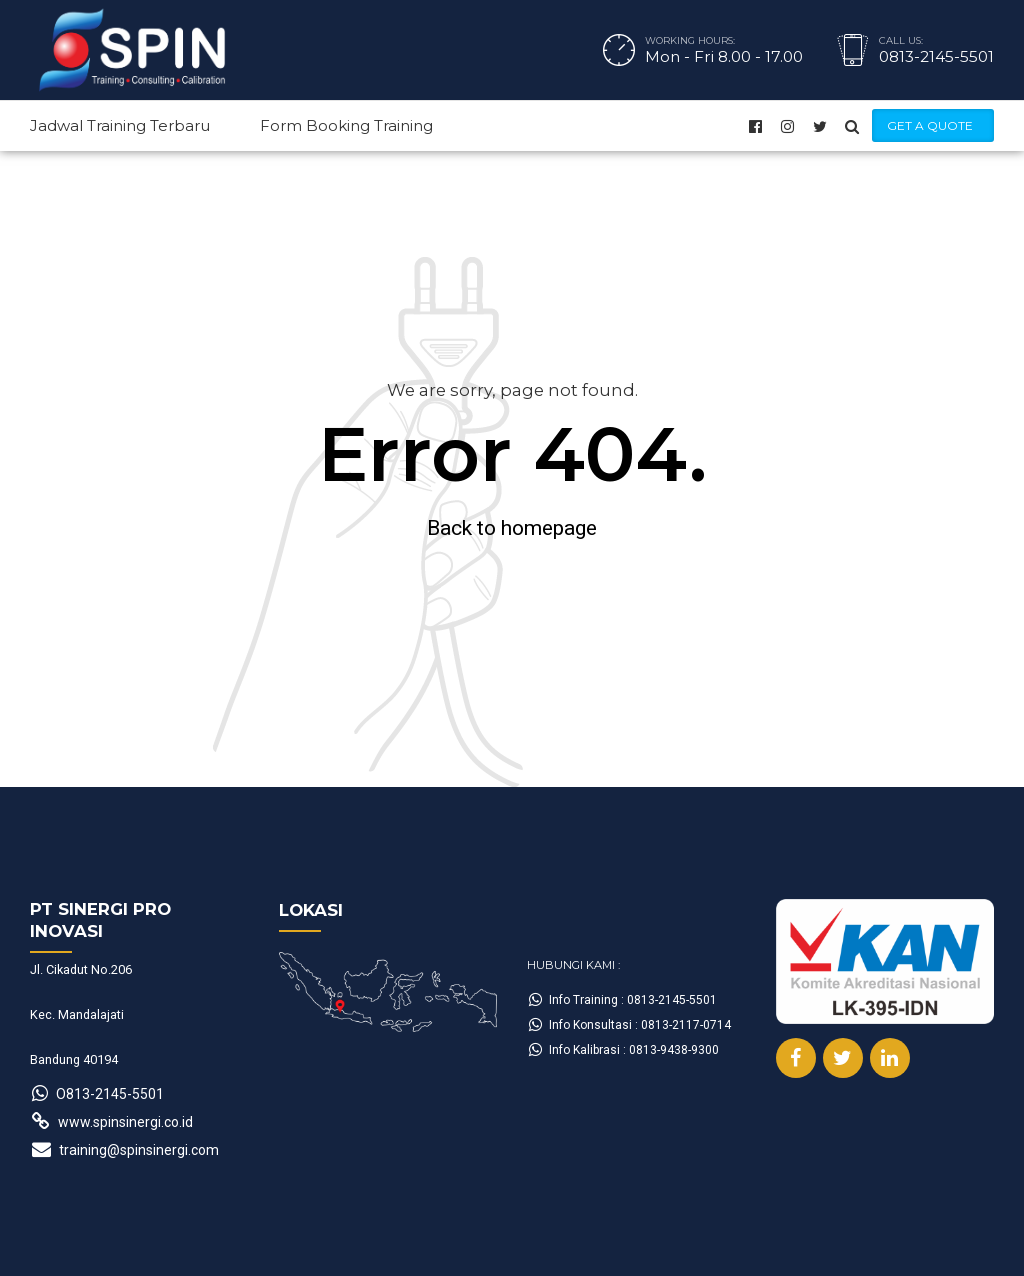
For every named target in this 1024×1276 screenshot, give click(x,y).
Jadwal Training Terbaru (120, 125)
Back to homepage (512, 528)
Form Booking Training (346, 125)
